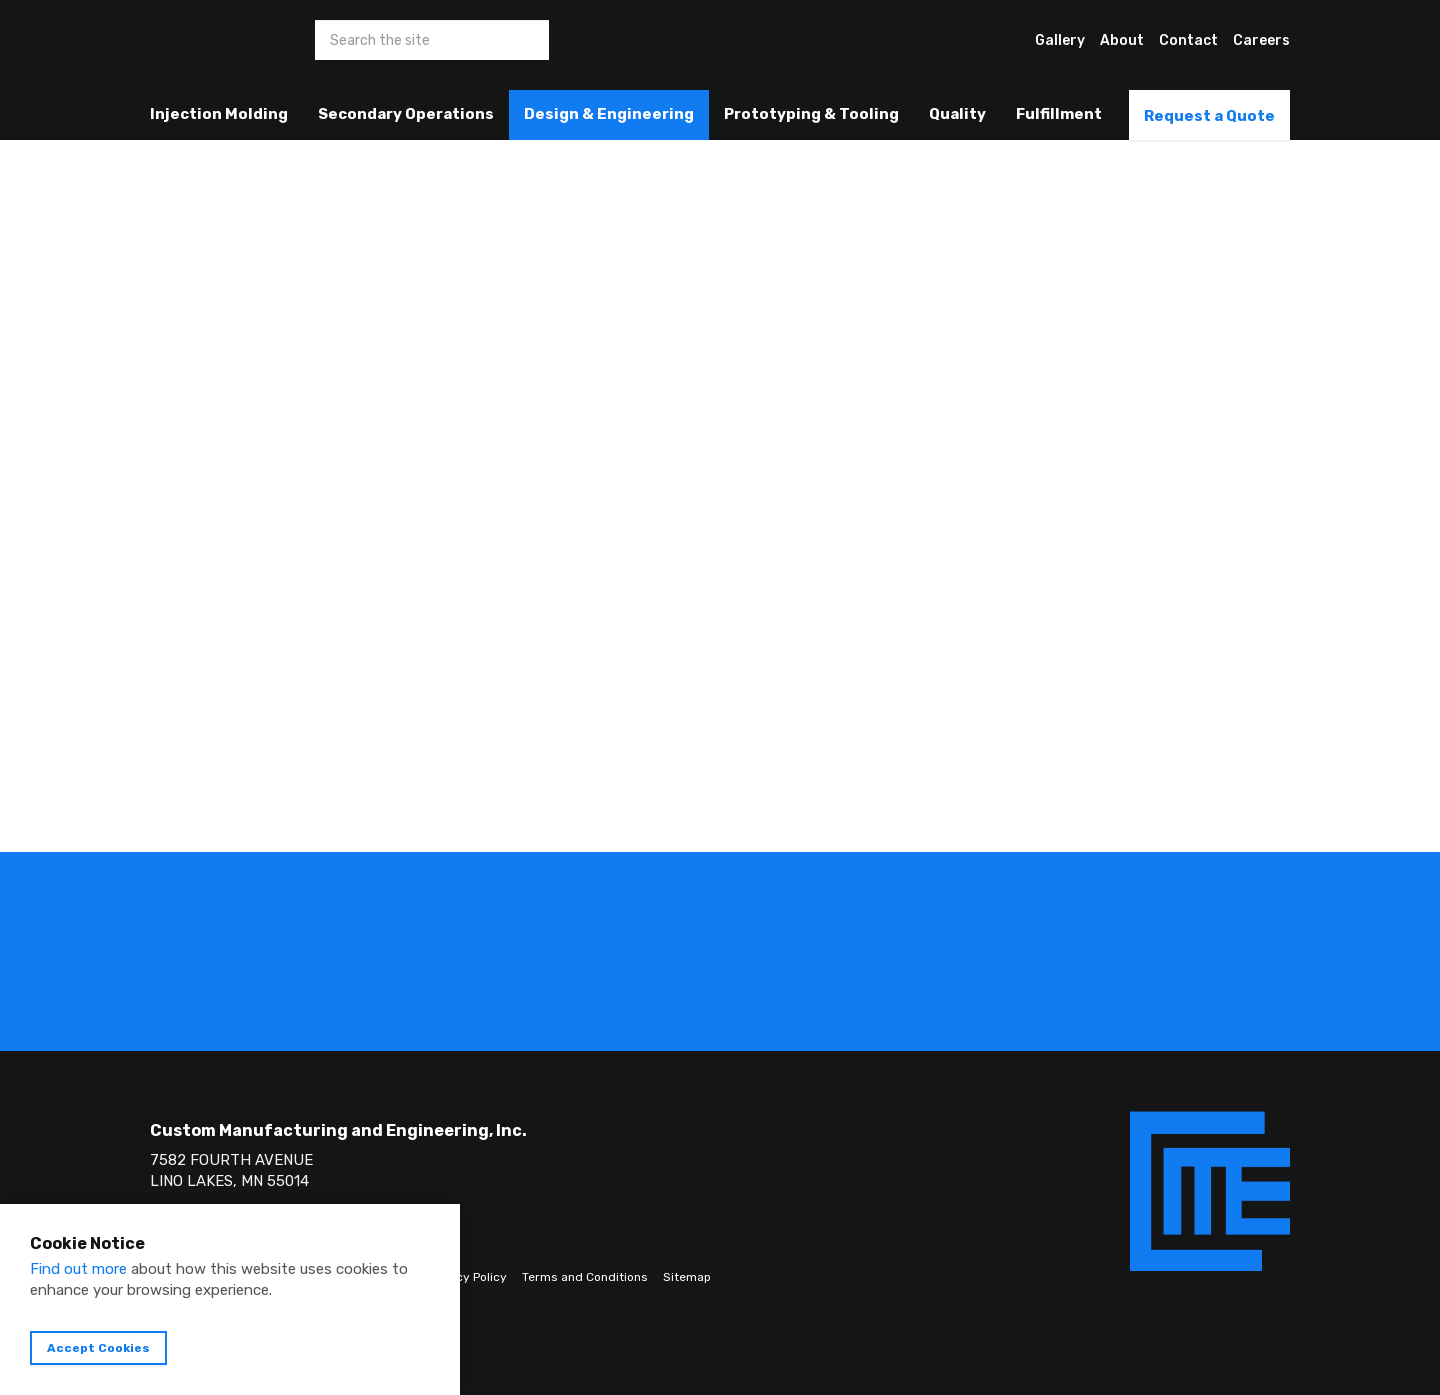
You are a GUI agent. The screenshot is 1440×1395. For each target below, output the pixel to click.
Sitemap (687, 1277)
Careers (1261, 40)
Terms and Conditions (585, 1277)
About (1122, 40)
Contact (1188, 40)
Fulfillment (1059, 114)
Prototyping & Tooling (811, 114)
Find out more (78, 1269)
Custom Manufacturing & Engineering (187, 55)
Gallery (1060, 40)
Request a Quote (1209, 116)
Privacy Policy (467, 1277)
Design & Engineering (609, 114)
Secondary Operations (406, 114)
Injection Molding (219, 114)
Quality (957, 114)
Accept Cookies (98, 1348)
